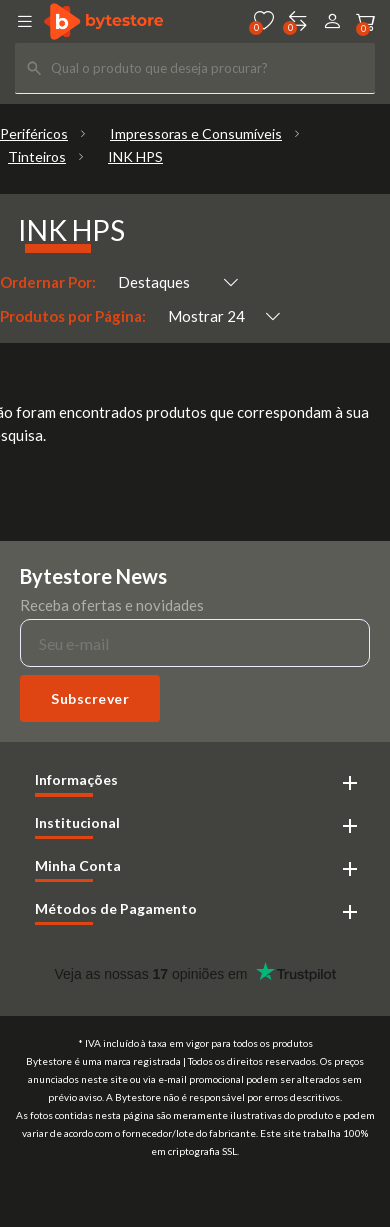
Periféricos (34, 133)
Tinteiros (37, 156)
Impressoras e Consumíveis (196, 133)
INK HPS (135, 156)
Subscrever (90, 698)
